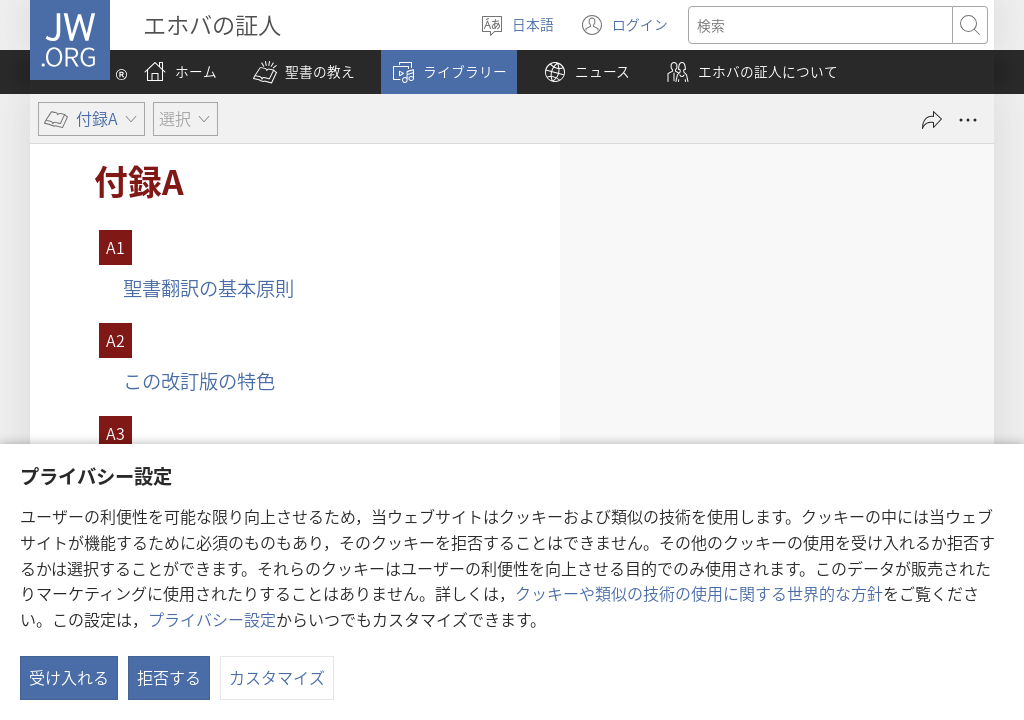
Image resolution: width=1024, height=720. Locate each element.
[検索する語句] (820, 25)
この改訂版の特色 (199, 381)
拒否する (169, 677)
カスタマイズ (277, 677)
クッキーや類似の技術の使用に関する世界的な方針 (699, 593)
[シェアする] (932, 120)
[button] (304, 72)
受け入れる (69, 677)
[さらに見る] (968, 120)
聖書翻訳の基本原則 (208, 288)
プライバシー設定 (212, 619)
